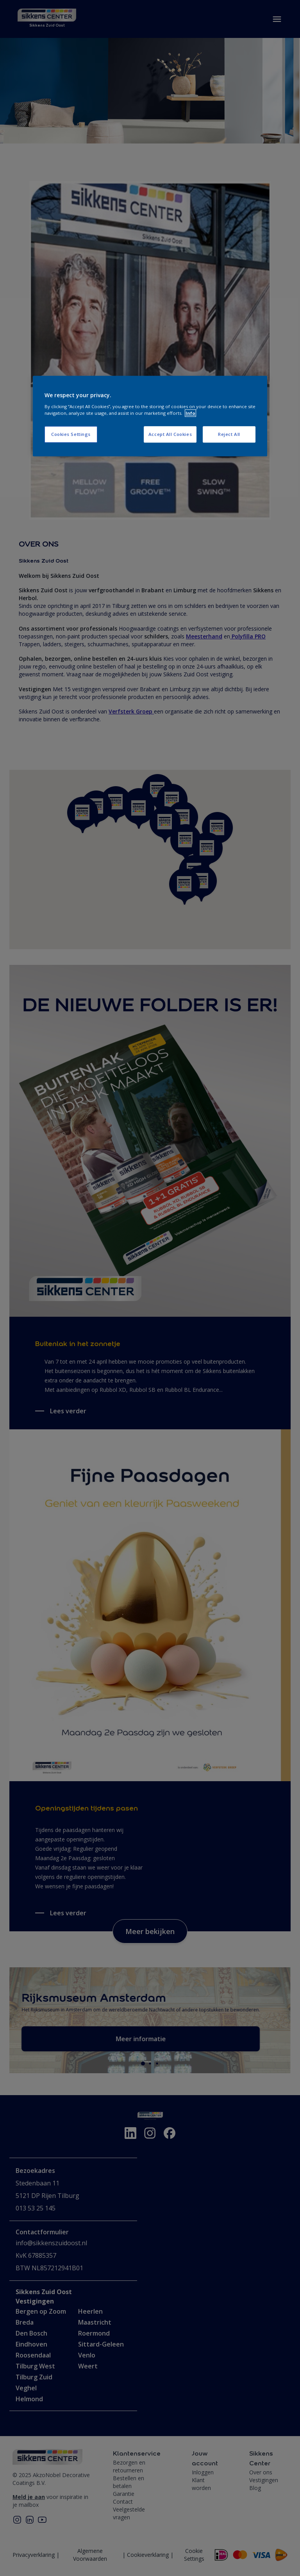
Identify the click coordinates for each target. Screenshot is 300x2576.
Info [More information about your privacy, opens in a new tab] (190, 413)
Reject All (229, 434)
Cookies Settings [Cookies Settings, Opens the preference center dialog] (71, 434)
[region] (150, 416)
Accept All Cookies (170, 434)
